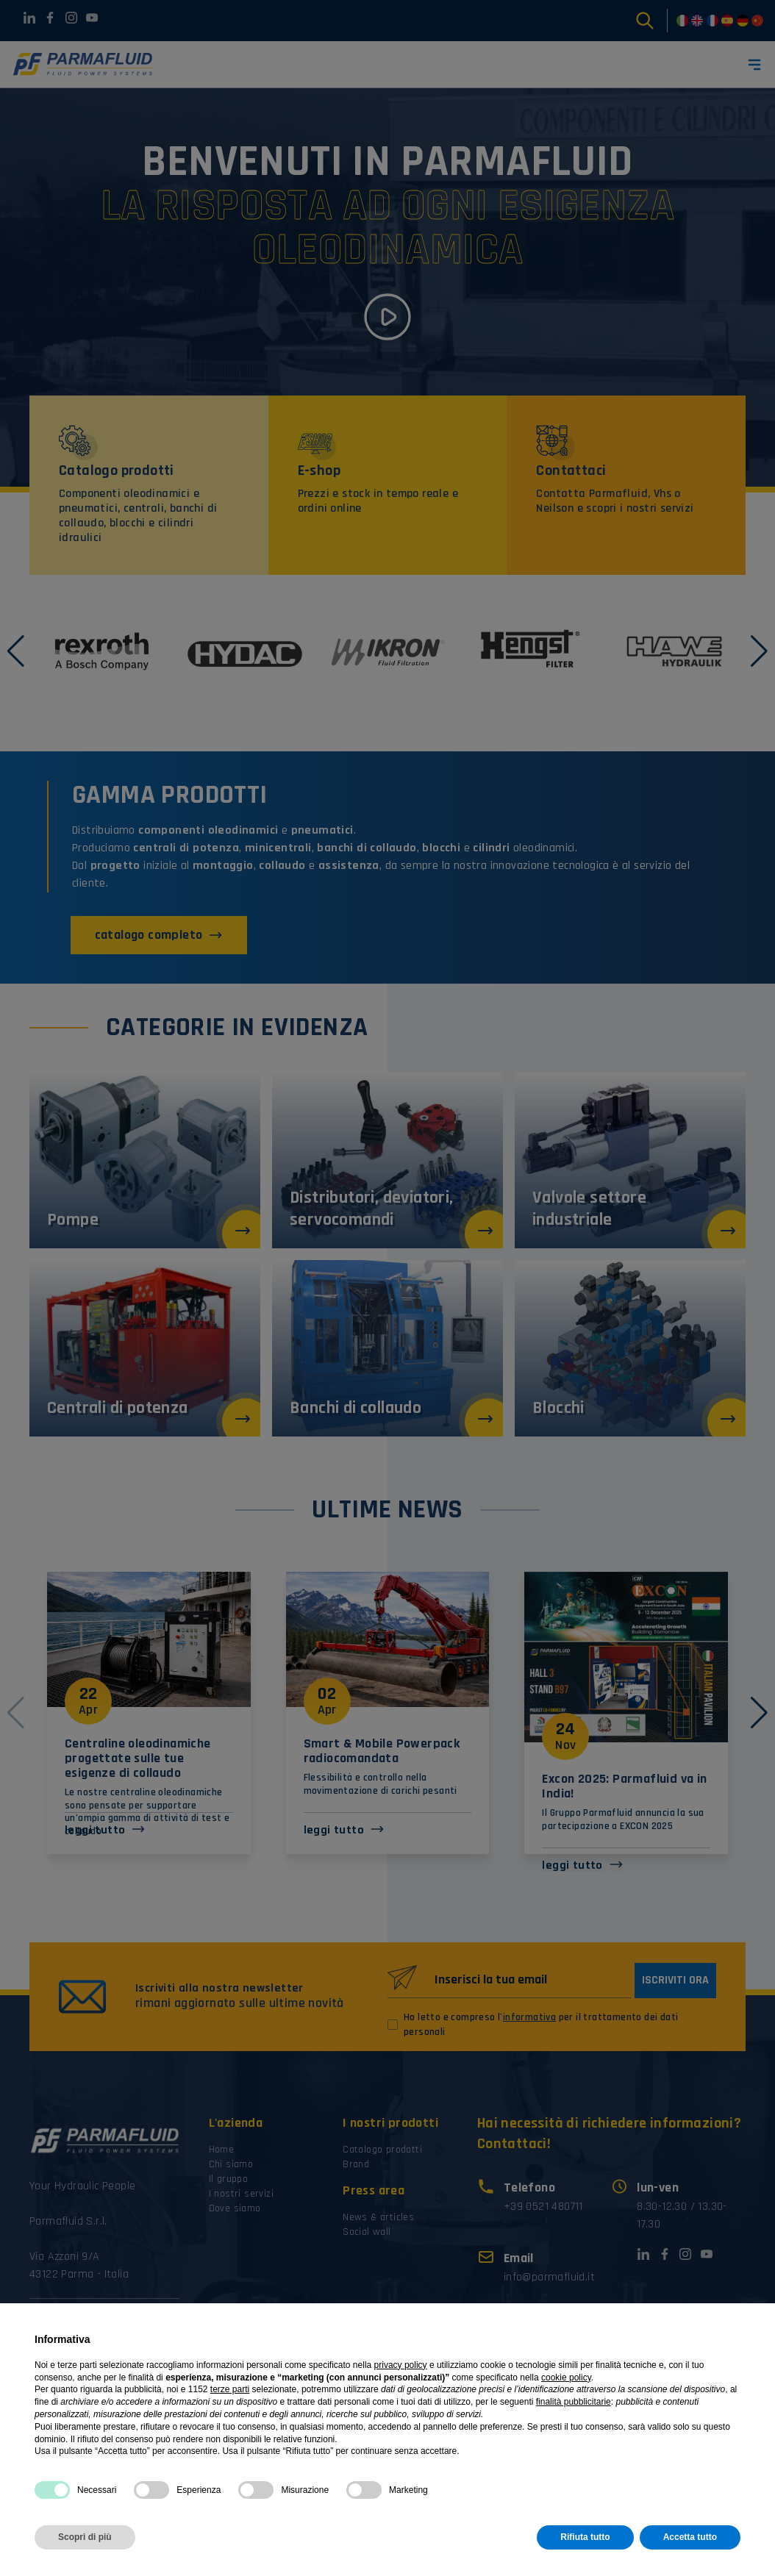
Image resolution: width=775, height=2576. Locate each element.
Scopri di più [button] (85, 2537)
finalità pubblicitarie (573, 2402)
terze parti (229, 2389)
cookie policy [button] (566, 2377)
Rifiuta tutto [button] (585, 2537)
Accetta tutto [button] (690, 2537)
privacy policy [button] (400, 2365)
